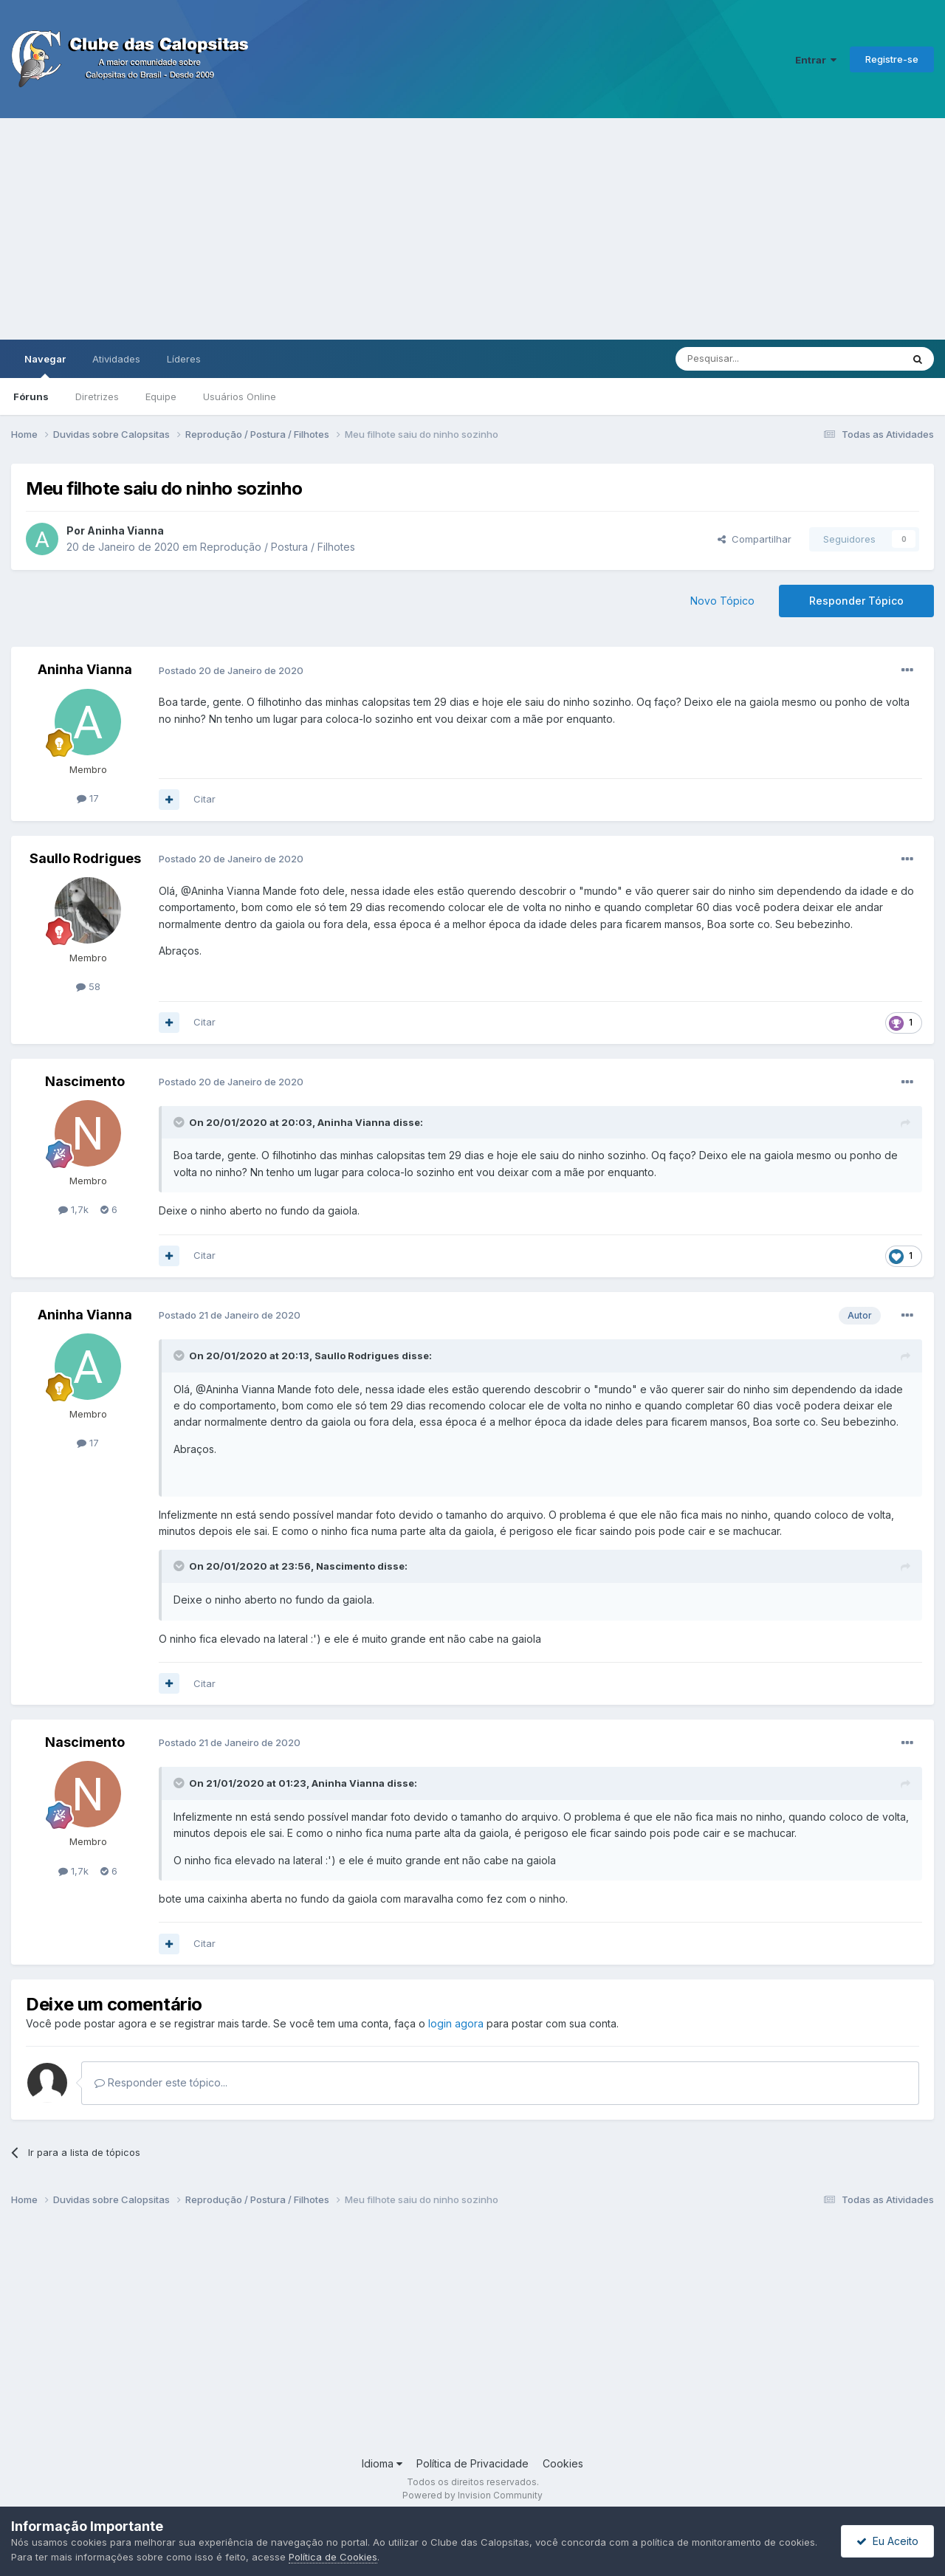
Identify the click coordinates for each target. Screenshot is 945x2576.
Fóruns (31, 396)
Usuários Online (239, 396)
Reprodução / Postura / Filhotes (277, 546)
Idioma (382, 2463)
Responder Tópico (856, 600)
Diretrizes (97, 396)
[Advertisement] (472, 229)
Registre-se (891, 59)
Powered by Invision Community (472, 2495)
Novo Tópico (722, 600)
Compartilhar (754, 539)
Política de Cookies (333, 2557)
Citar (204, 799)
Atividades (116, 359)
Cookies (563, 2463)
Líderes (184, 359)
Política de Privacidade (472, 2463)
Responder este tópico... (160, 2082)
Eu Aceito (887, 2541)
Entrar (815, 60)
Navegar (45, 365)
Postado (231, 670)
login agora (456, 2023)
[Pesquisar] (748, 359)
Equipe (160, 396)
